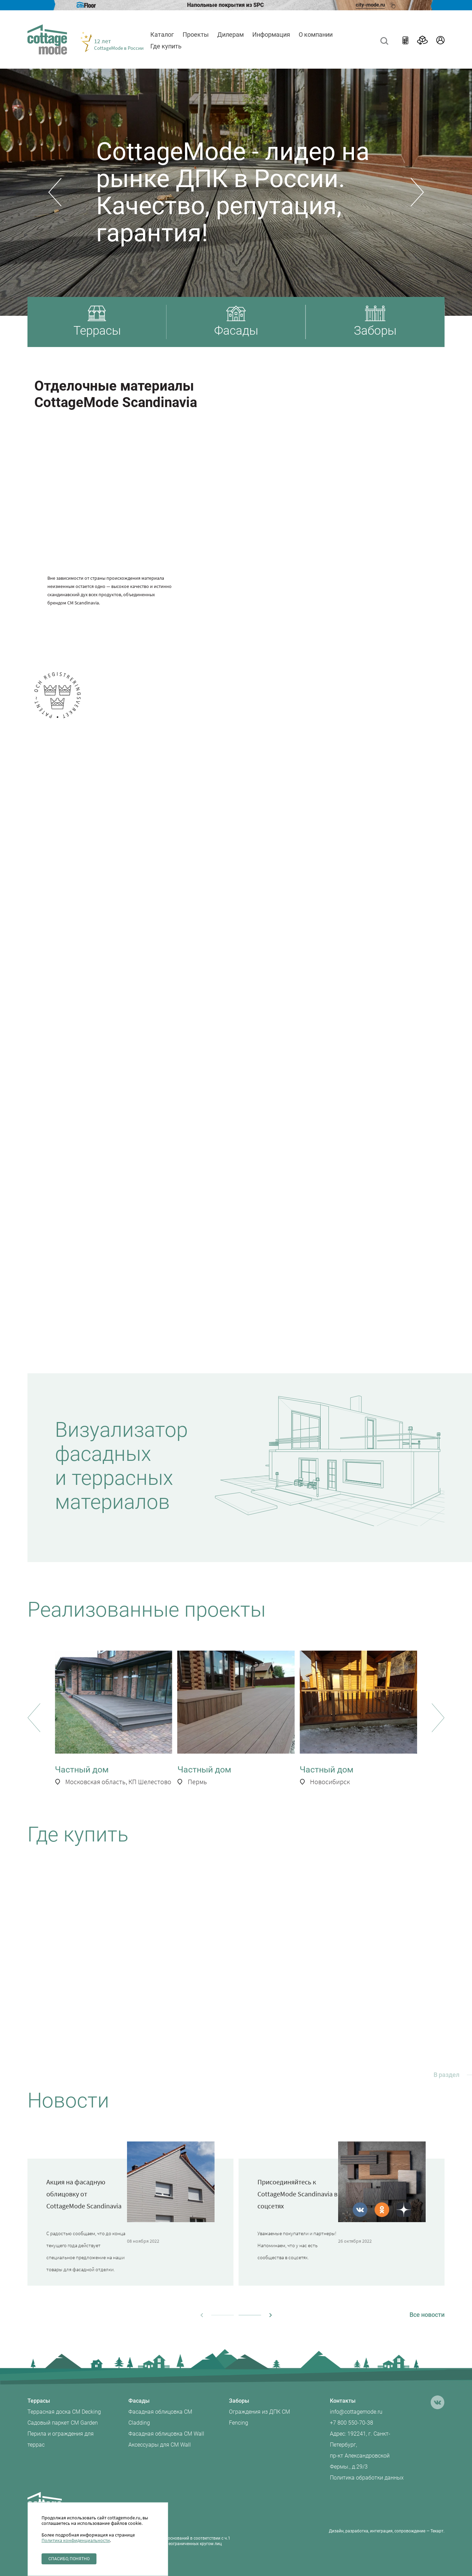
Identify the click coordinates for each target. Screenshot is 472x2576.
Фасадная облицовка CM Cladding (160, 2417)
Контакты (343, 2401)
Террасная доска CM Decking (64, 2411)
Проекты (196, 34)
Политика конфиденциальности (76, 2540)
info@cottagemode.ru (356, 2411)
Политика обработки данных (367, 2477)
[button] (55, 192)
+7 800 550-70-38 (351, 2422)
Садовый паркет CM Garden (62, 2422)
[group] (113, 1719)
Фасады (139, 2401)
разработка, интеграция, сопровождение (385, 2531)
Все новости (427, 2314)
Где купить (166, 46)
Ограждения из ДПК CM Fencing (259, 2417)
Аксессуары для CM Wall (159, 2444)
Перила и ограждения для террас (60, 2439)
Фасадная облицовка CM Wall (166, 2433)
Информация (271, 34)
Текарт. (437, 2531)
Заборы (239, 2401)
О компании (316, 34)
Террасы (38, 2401)
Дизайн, (336, 2531)
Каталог (162, 34)
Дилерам (230, 34)
